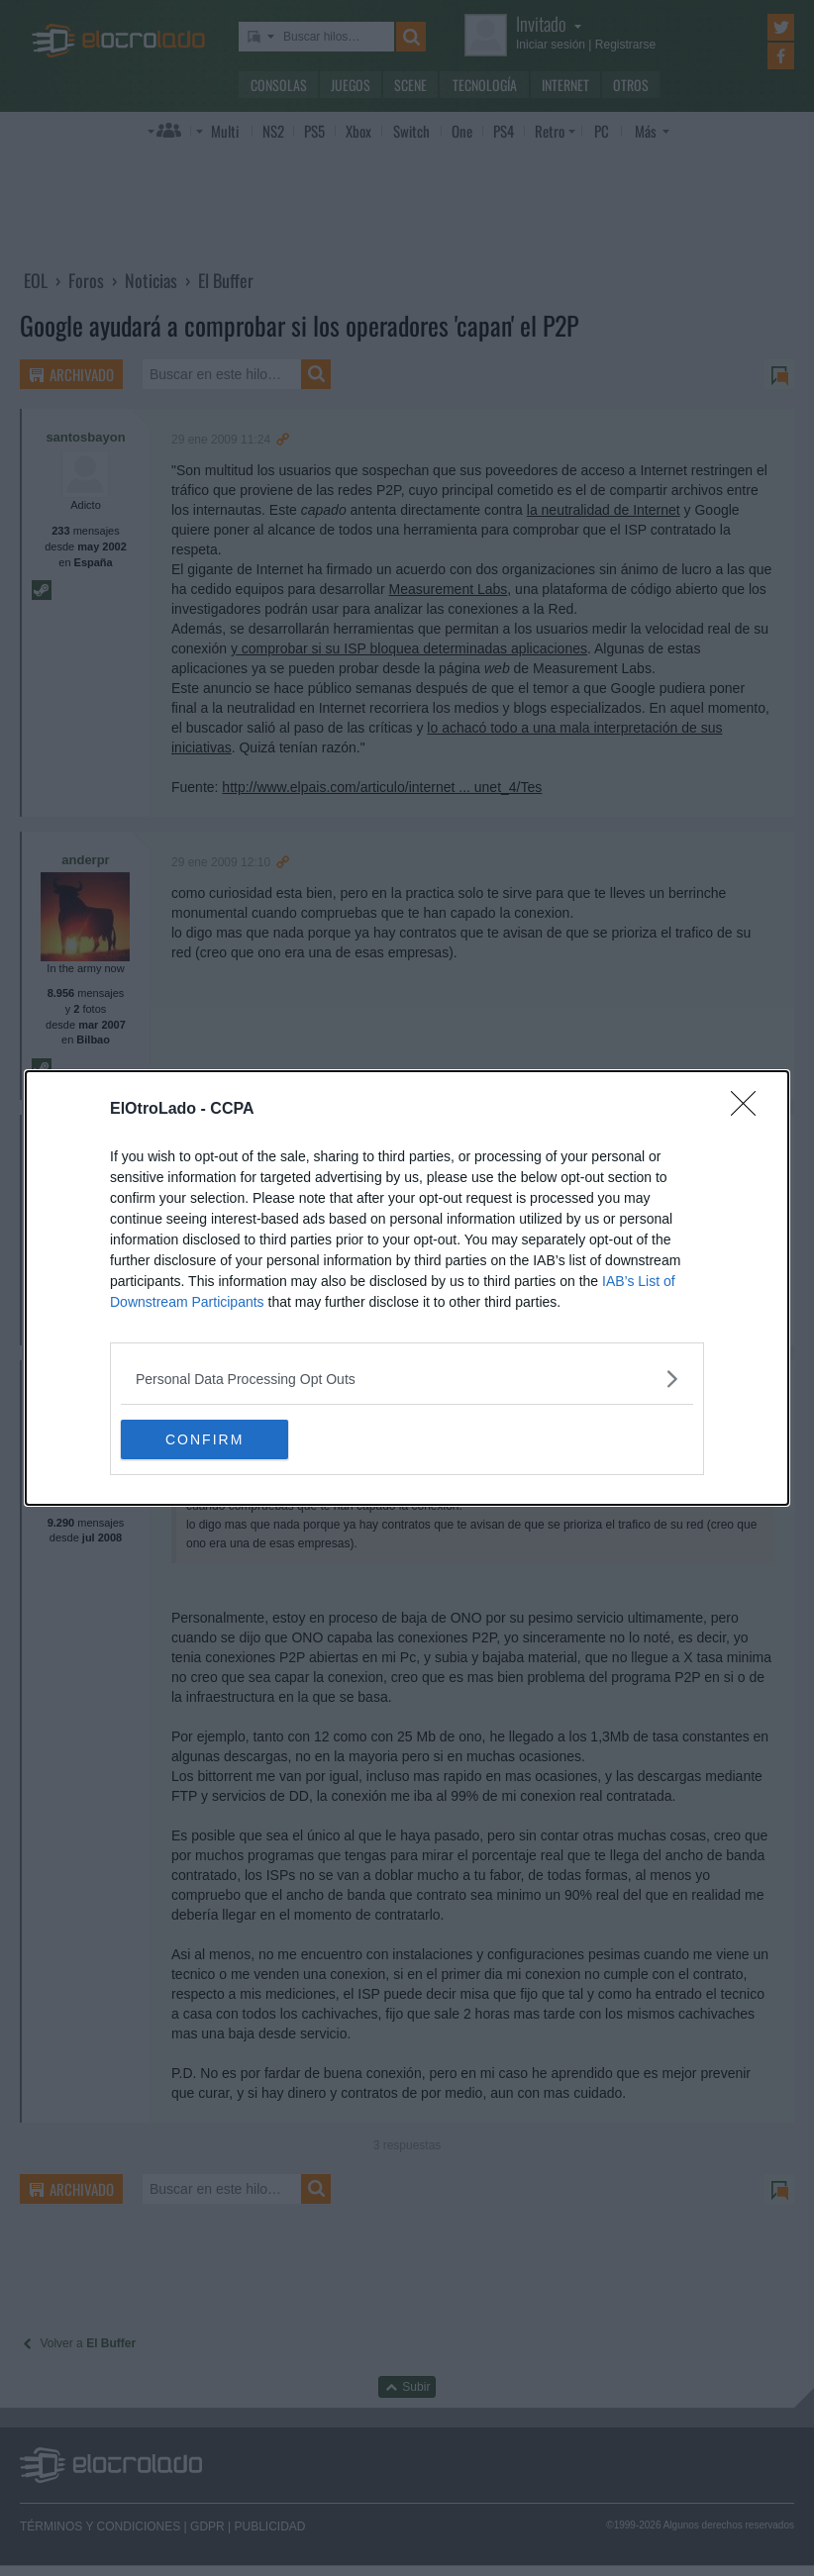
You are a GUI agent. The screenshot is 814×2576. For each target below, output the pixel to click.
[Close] (749, 1110)
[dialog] (407, 1288)
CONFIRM (214, 1438)
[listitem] (407, 1378)
